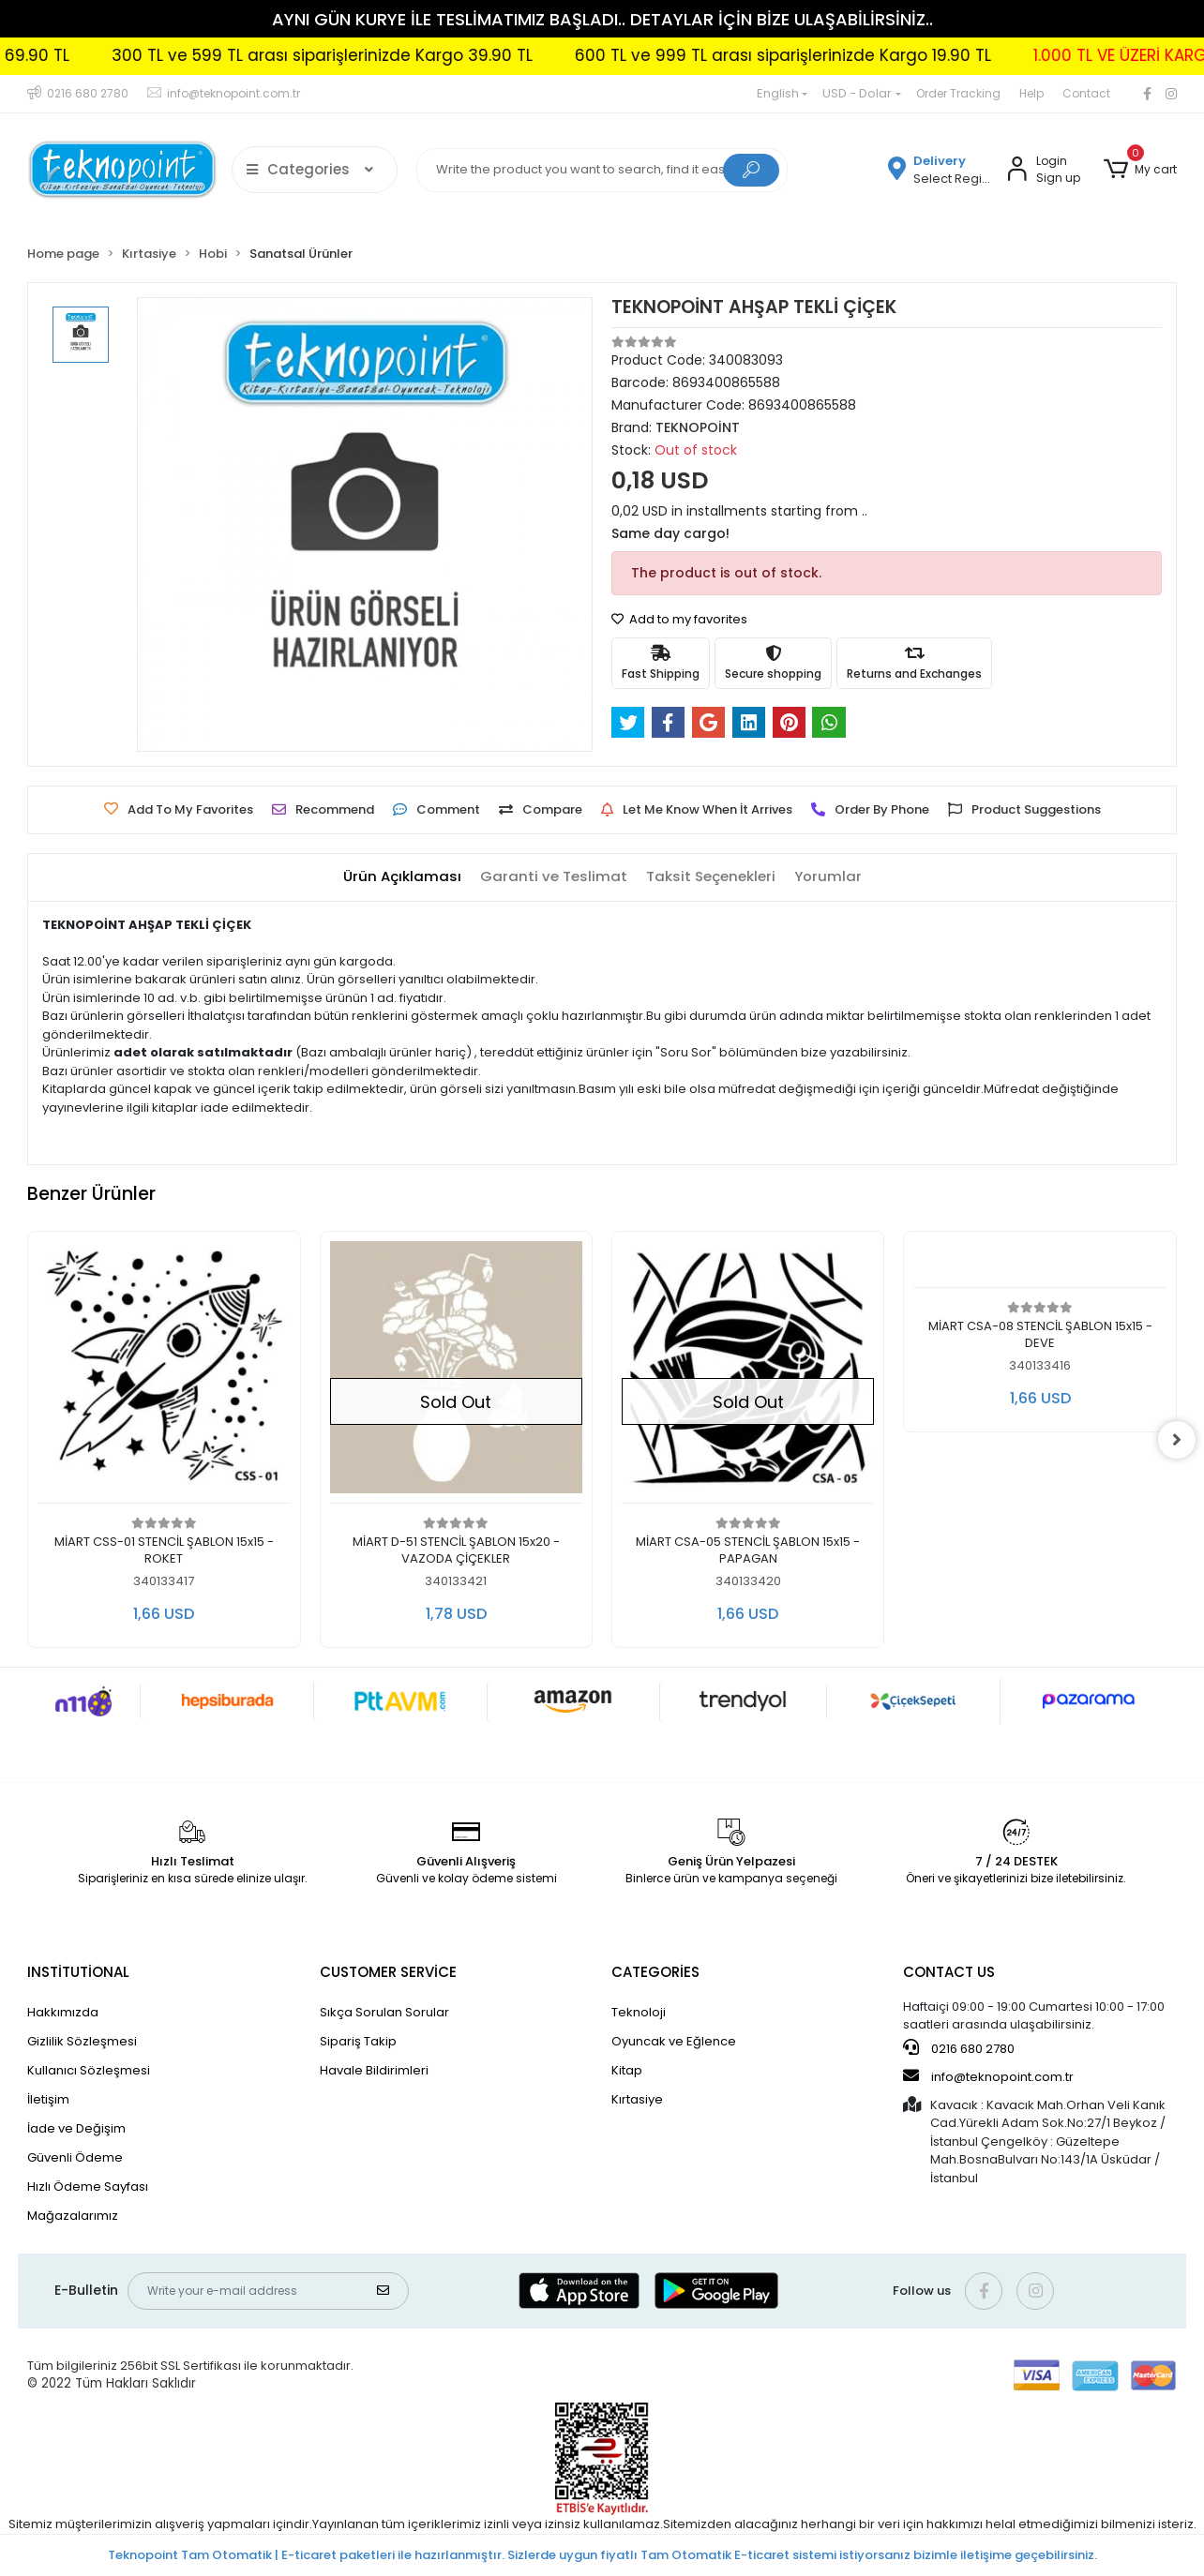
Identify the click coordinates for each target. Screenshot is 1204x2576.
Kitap (626, 2070)
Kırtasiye (637, 2099)
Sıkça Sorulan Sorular (384, 2012)
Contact (1086, 93)
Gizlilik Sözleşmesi (82, 2041)
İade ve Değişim (76, 2128)
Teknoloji (638, 2012)
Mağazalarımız (72, 2215)
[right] (1177, 1439)
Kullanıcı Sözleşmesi (88, 2070)
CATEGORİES (655, 1972)
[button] (1139, 170)
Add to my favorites (679, 619)
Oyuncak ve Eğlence (673, 2041)
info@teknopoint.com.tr (988, 2076)
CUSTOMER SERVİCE (388, 1972)
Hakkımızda (62, 2012)
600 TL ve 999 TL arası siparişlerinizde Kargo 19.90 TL (876, 55)
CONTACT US (949, 1972)
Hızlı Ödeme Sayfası (87, 2186)
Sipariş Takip (358, 2041)
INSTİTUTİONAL (78, 1972)
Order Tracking (958, 93)
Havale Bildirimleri (374, 2070)
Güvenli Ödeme (75, 2157)
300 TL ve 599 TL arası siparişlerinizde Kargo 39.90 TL (414, 55)
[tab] (402, 877)
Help (1031, 93)
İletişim (48, 2099)
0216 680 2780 (959, 2048)
